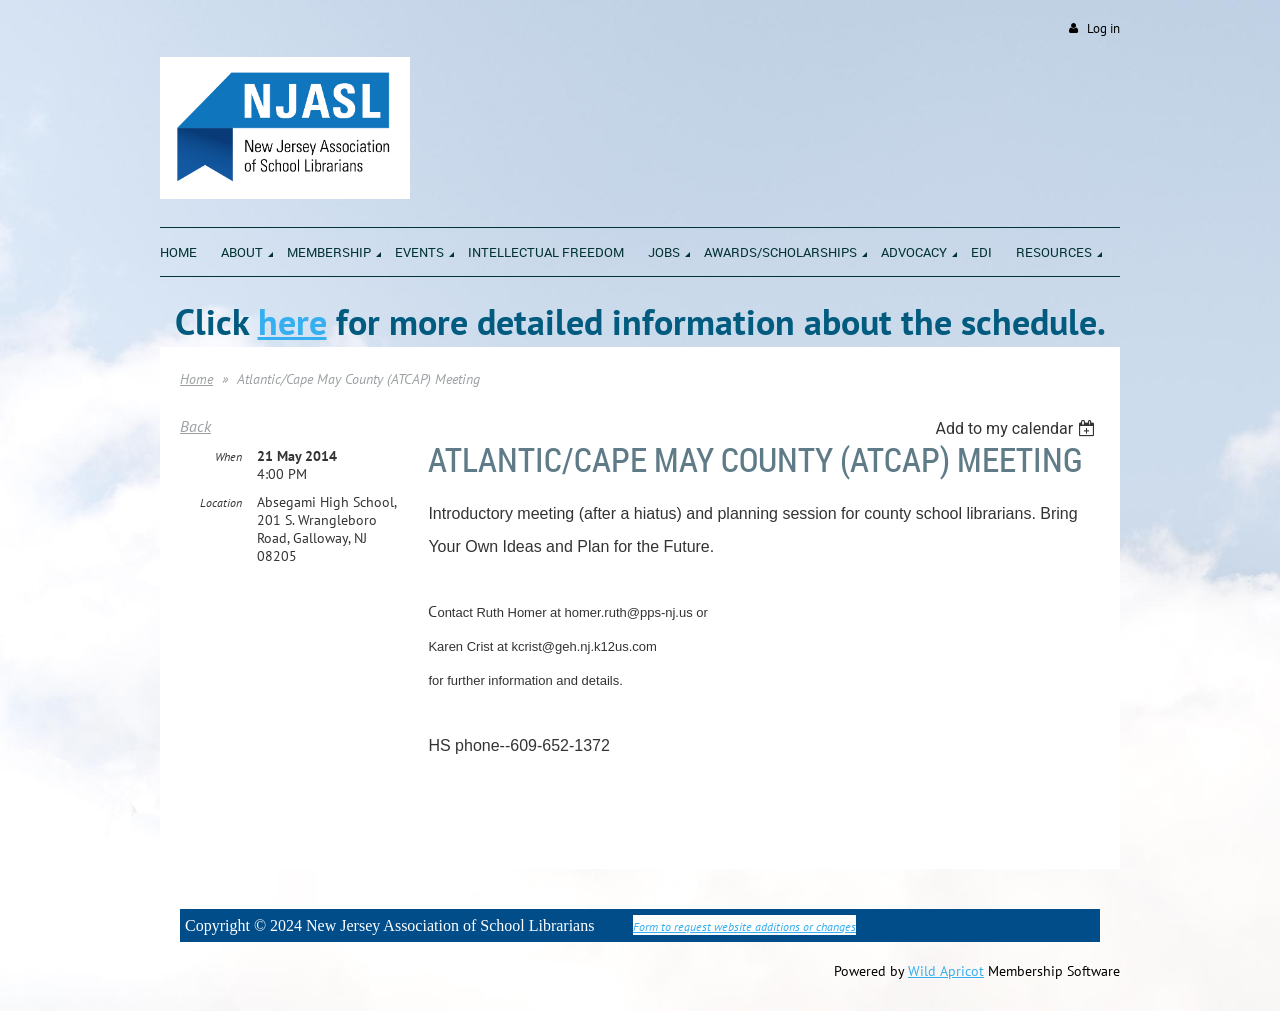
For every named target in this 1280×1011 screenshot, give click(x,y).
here (292, 321)
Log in (1103, 28)
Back (195, 426)
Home (196, 379)
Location (221, 502)
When (228, 456)
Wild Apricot (946, 971)
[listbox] (1017, 428)
